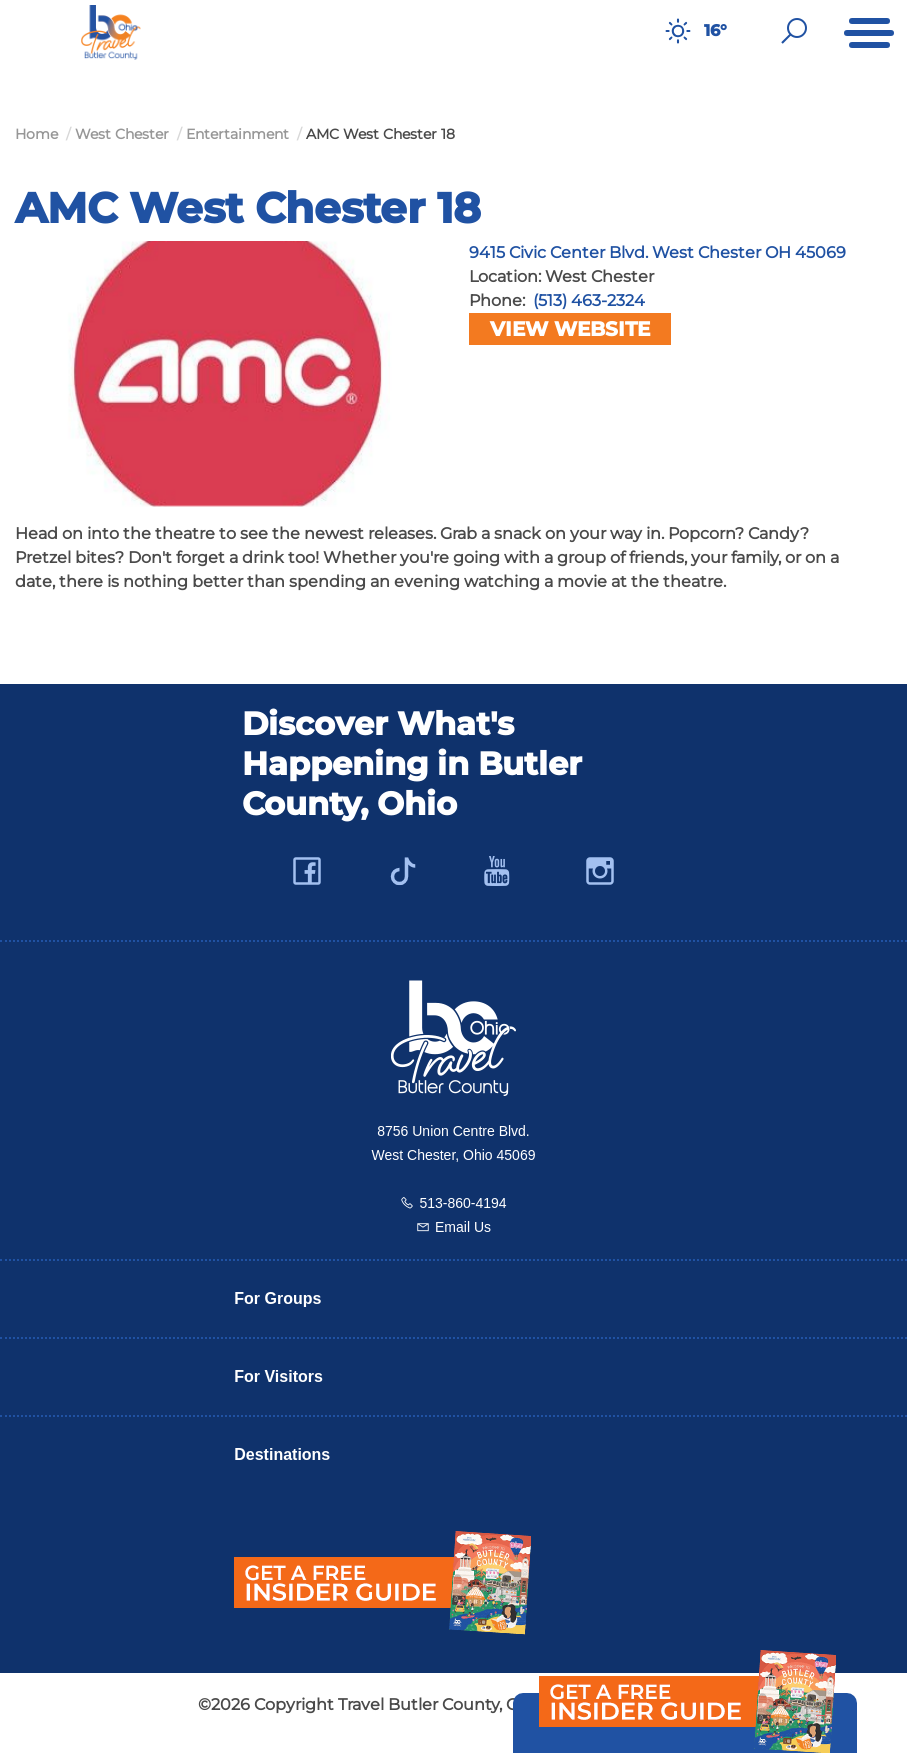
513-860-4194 (462, 1203)
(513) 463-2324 (589, 300)
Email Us (463, 1227)
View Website (570, 329)
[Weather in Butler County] (678, 31)
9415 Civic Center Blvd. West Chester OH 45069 (657, 252)
